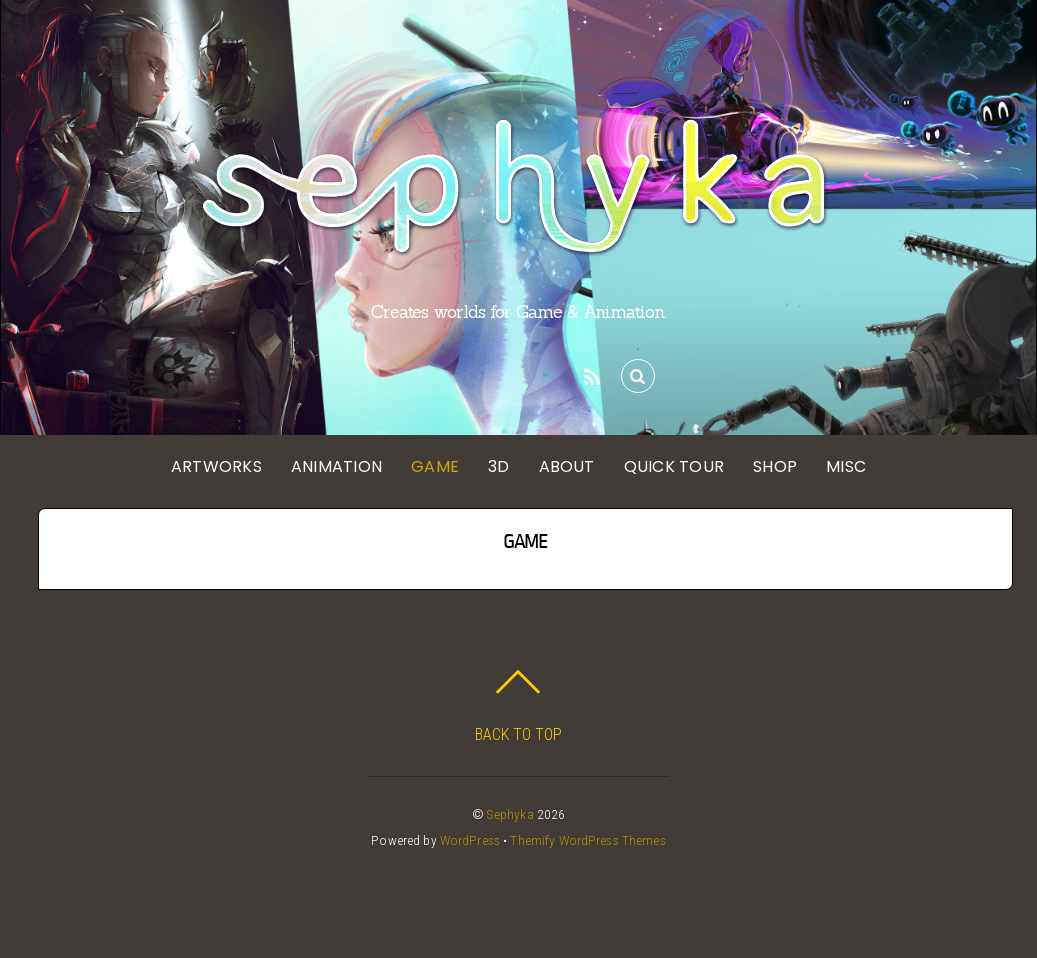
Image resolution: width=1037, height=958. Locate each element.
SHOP (775, 466)
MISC (846, 466)
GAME (435, 466)
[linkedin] (517, 374)
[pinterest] (480, 374)
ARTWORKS (216, 466)
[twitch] (554, 374)
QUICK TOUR (674, 466)
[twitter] (406, 374)
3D (498, 466)
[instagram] (443, 374)
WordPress (470, 840)
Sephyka (510, 814)
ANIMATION (336, 466)
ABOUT (567, 466)
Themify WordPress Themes (587, 840)
